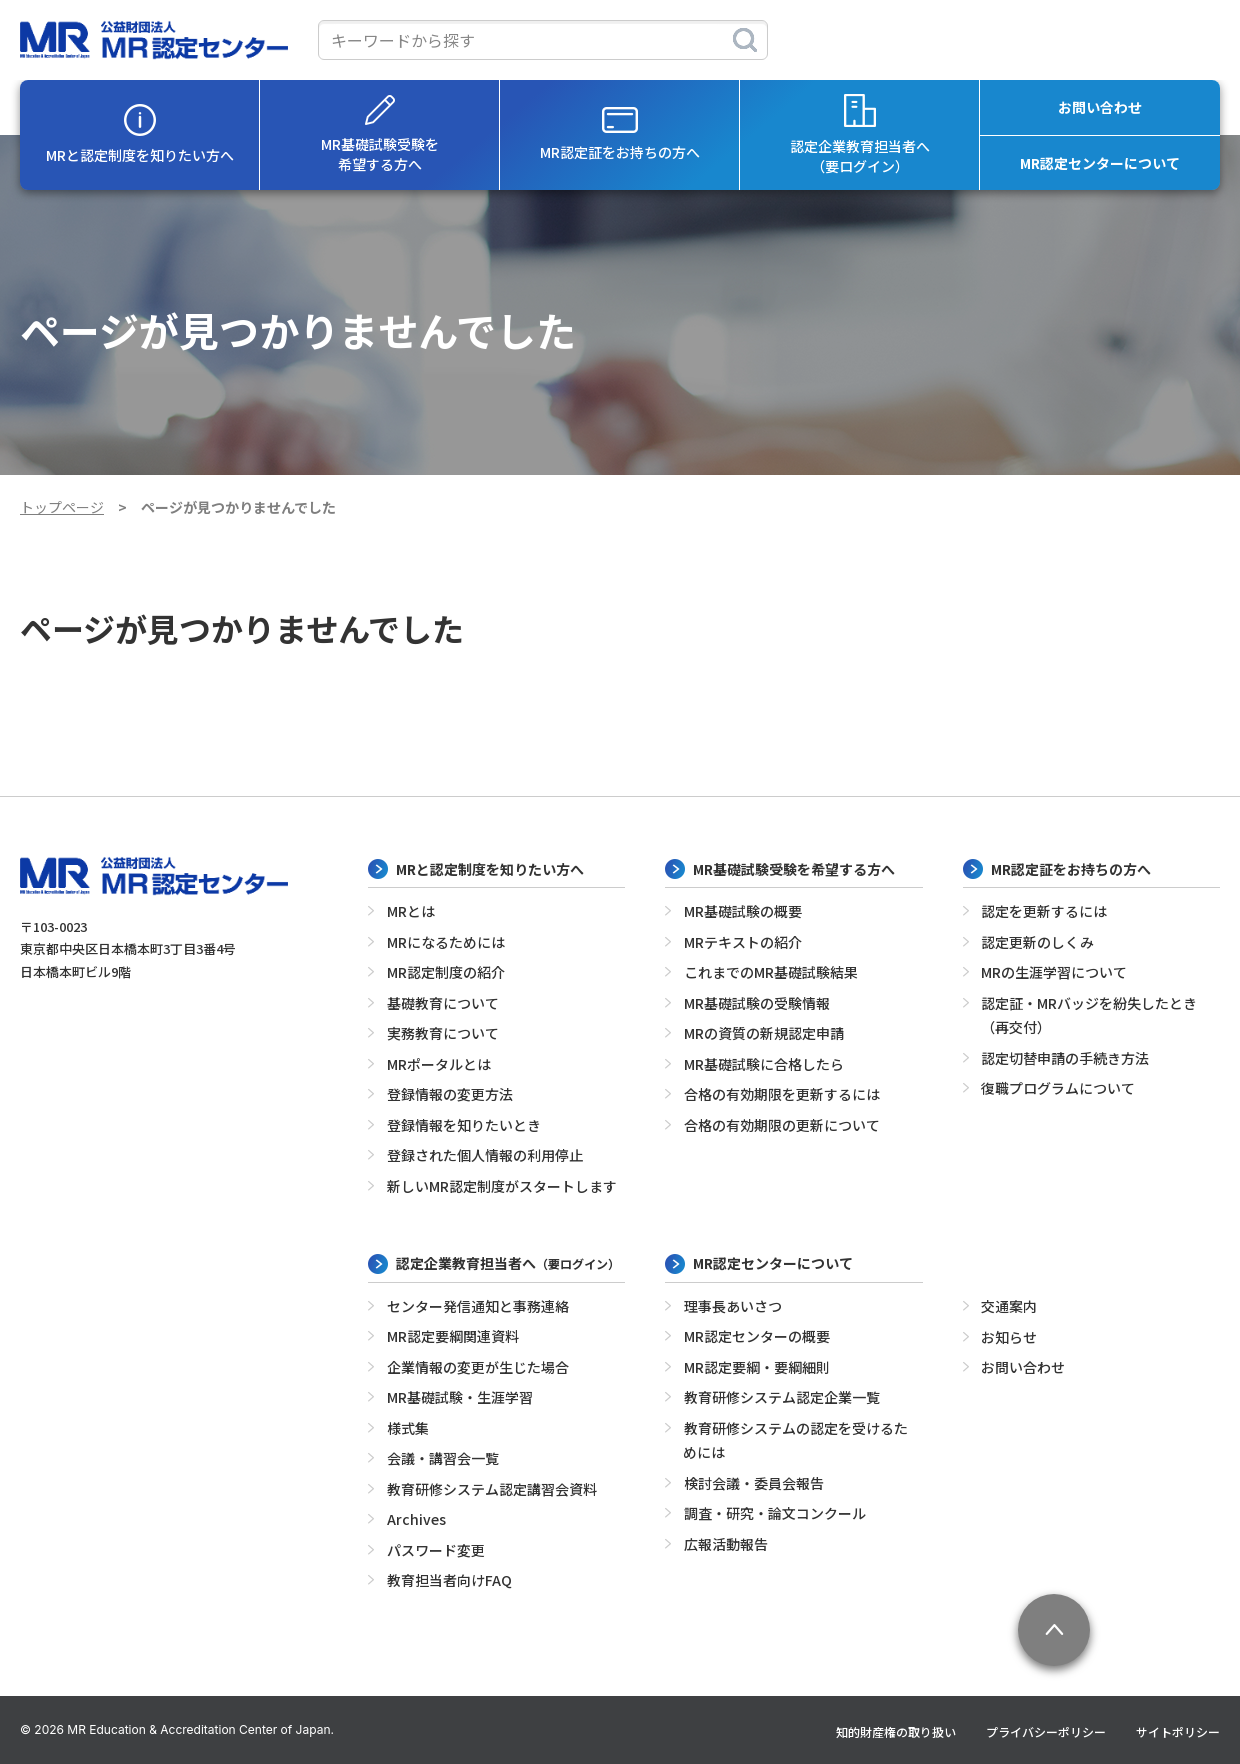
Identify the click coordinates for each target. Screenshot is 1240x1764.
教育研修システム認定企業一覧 (782, 1397)
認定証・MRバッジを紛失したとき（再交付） (1089, 1015)
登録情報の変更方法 (450, 1094)
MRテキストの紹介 (743, 942)
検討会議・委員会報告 (754, 1483)
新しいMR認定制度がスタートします (502, 1186)
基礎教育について (443, 1003)
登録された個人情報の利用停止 (485, 1155)
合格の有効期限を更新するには (782, 1094)
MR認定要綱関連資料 (453, 1336)
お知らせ (1009, 1337)
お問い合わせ (1100, 107)
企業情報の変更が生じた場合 (478, 1367)
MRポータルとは (439, 1064)
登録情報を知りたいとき (464, 1125)
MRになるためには (446, 942)
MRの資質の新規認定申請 (764, 1033)
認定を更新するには (1044, 911)
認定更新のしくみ (1037, 942)
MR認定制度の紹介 (446, 972)
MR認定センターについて (1100, 163)
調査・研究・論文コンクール (775, 1513)
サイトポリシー (1178, 1731)
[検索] (744, 40)
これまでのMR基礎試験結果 (771, 972)
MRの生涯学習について (1054, 972)
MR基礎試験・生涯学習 (460, 1397)
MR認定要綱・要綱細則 (757, 1367)
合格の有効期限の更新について (782, 1125)
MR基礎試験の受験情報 (757, 1003)
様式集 (408, 1428)
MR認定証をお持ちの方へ (620, 134)
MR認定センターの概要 (757, 1336)
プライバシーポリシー (1046, 1731)
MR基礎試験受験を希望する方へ (380, 134)
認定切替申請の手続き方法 (1065, 1058)
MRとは (411, 911)
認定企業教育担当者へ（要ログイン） (860, 135)
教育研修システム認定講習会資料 (492, 1489)
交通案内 (1009, 1306)
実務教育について (443, 1033)
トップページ (62, 507)
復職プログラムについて (1058, 1088)
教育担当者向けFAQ (449, 1580)
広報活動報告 (726, 1544)
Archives (416, 1519)
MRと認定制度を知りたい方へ (140, 134)
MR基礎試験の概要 (743, 911)
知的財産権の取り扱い (896, 1731)
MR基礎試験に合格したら (764, 1064)
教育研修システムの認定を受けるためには (795, 1440)
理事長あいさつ (733, 1306)
